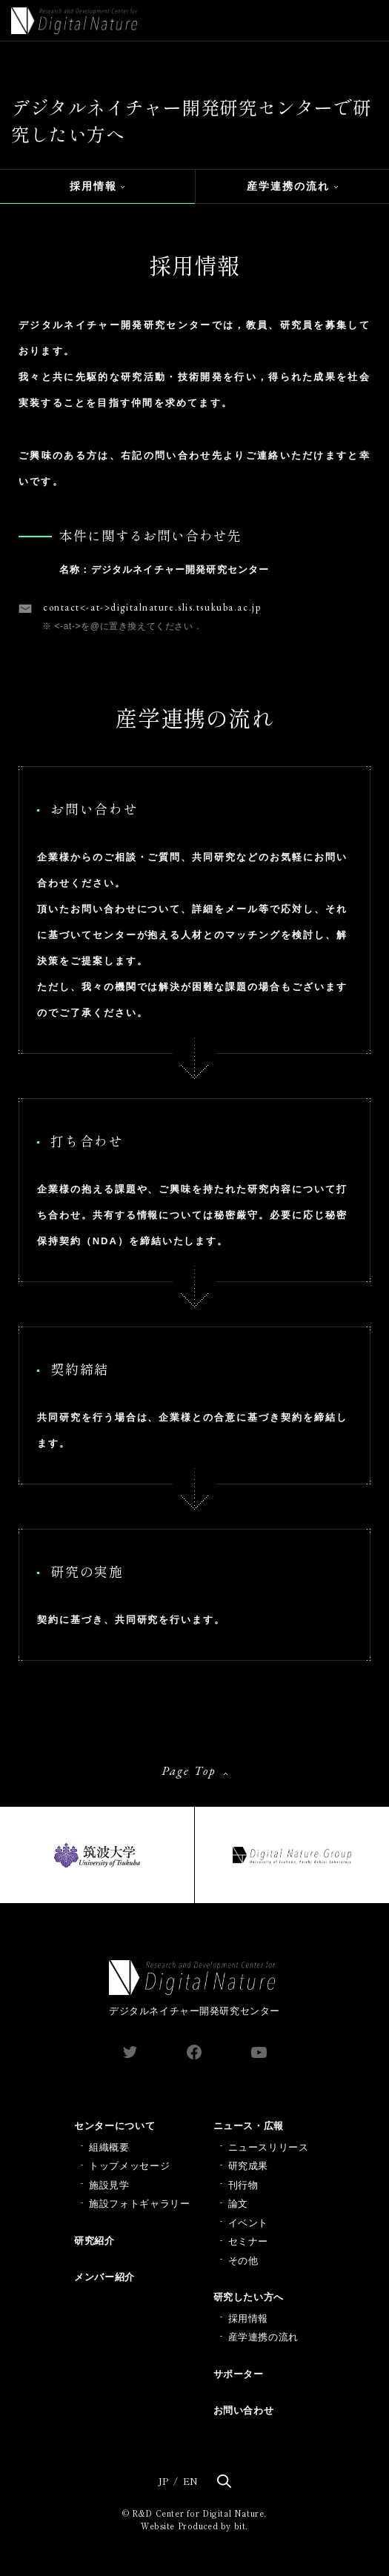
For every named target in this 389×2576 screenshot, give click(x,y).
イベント (248, 2222)
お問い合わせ (243, 2410)
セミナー (248, 2241)
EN (190, 2481)
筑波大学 (97, 1855)
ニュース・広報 (249, 2125)
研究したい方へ (249, 2297)
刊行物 (243, 2185)
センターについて (114, 2125)
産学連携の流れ (288, 186)
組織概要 (109, 2147)
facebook (194, 2052)
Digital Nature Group (292, 1855)
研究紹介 (94, 2240)
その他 (243, 2260)
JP (163, 2481)
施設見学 (109, 2185)
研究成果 (248, 2165)
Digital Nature (74, 20)
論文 (238, 2203)
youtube (259, 2052)
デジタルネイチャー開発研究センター (194, 1988)
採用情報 (93, 186)
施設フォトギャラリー (139, 2203)
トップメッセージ (129, 2165)
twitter (130, 2052)
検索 (224, 2481)
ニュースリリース (268, 2147)
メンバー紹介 (104, 2277)
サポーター (238, 2374)
